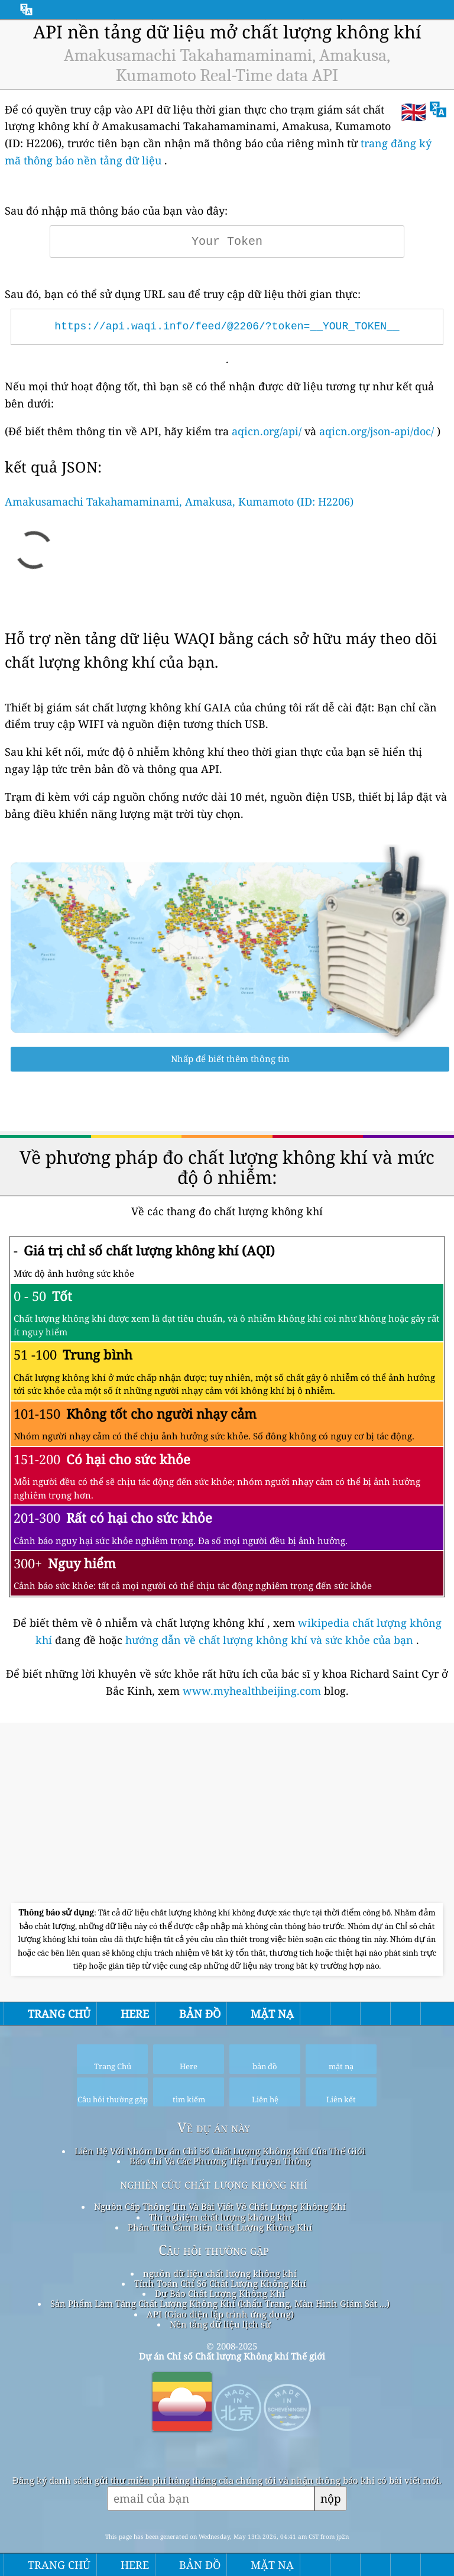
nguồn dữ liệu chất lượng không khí (220, 2273)
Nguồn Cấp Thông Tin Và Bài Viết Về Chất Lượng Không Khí (220, 2206)
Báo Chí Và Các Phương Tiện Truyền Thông (219, 2161)
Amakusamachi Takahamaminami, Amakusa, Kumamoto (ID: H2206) (179, 501)
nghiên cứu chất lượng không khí (213, 2184)
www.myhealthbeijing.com (253, 1691)
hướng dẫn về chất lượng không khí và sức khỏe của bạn (270, 1640)
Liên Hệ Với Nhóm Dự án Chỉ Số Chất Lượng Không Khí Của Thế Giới (219, 2151)
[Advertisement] (227, 1814)
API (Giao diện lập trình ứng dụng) (220, 2314)
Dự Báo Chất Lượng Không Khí (220, 2293)
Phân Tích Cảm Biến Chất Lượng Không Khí (220, 2227)
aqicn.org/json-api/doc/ (376, 431)
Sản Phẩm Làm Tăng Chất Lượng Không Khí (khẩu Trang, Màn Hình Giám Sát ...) (220, 2303)
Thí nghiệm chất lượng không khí (220, 2217)
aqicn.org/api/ (266, 431)
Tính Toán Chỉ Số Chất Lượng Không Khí (220, 2283)
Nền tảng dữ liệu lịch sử (220, 2324)
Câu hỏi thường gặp (213, 2250)
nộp (330, 2498)
